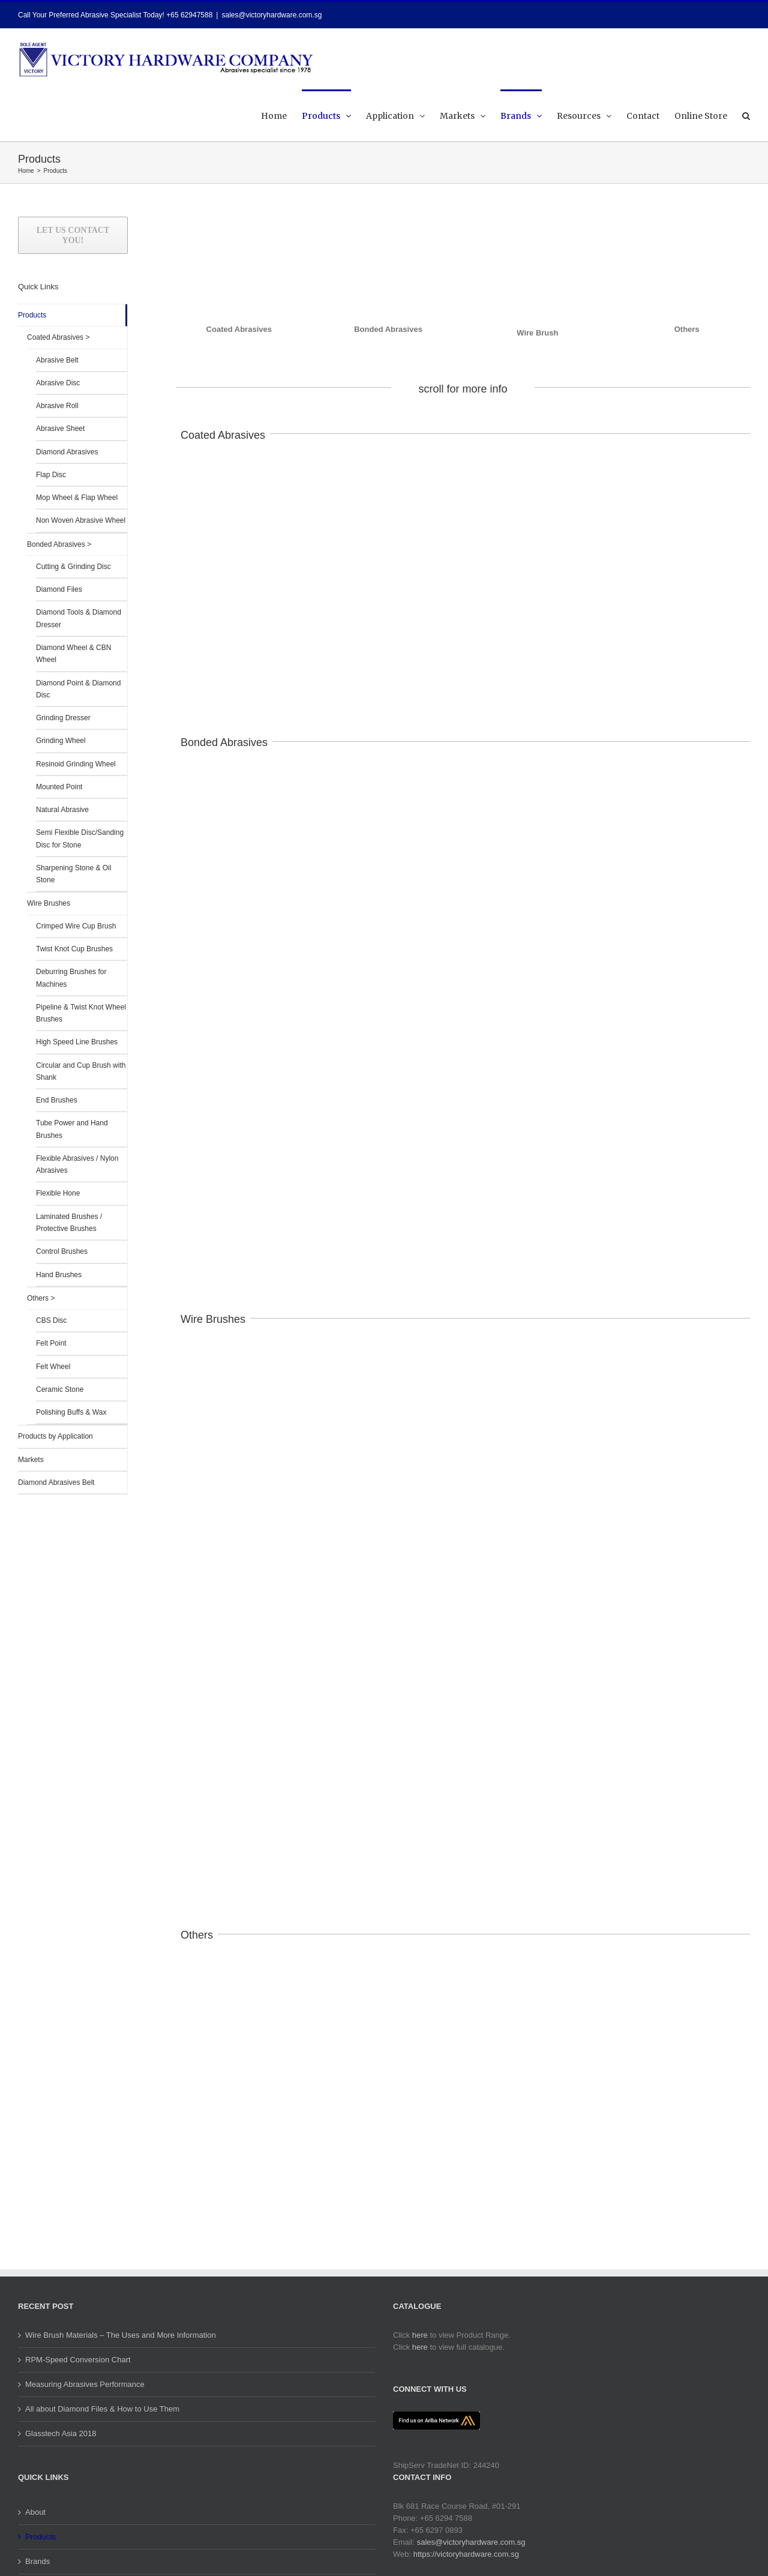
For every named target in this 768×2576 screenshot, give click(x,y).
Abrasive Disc (58, 383)
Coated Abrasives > (58, 337)
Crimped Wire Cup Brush (76, 926)
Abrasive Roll (57, 406)
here (420, 2335)
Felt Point (51, 1343)
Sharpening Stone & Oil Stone (73, 874)
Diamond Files (59, 589)
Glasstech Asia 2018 (61, 2433)
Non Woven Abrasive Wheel (80, 520)
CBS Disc (51, 1320)
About (35, 2512)
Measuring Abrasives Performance (85, 2384)
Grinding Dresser (63, 718)
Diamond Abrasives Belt (56, 1482)
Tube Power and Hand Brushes (72, 1129)
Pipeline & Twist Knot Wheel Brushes (81, 1013)
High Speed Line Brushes (77, 1042)
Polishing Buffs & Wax (71, 1412)
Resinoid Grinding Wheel (76, 764)
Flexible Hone (58, 1193)
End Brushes (56, 1100)
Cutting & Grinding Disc (73, 566)
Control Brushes (62, 1251)
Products (32, 315)
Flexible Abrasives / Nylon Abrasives (77, 1164)
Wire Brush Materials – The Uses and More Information (120, 2335)
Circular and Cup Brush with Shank (80, 1071)
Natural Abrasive (62, 809)
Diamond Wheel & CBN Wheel (73, 653)
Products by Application (55, 1436)
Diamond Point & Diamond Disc (78, 689)
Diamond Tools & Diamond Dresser (78, 618)
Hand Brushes (59, 1275)
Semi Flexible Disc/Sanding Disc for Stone (80, 838)
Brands (37, 2561)
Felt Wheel (53, 1366)
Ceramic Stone (59, 1389)
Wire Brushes (48, 903)
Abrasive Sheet (60, 428)
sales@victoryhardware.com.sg (271, 15)
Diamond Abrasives (67, 452)
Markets (31, 1459)
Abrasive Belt (57, 360)
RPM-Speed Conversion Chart (78, 2359)
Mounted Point (59, 787)
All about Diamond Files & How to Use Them (102, 2408)
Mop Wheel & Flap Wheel (77, 497)
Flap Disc (51, 475)
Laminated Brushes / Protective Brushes (69, 1222)
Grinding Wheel (61, 740)
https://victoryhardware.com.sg (466, 2554)
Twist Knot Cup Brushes (74, 949)
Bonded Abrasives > (59, 544)
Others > (41, 1298)
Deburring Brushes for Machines (71, 978)
